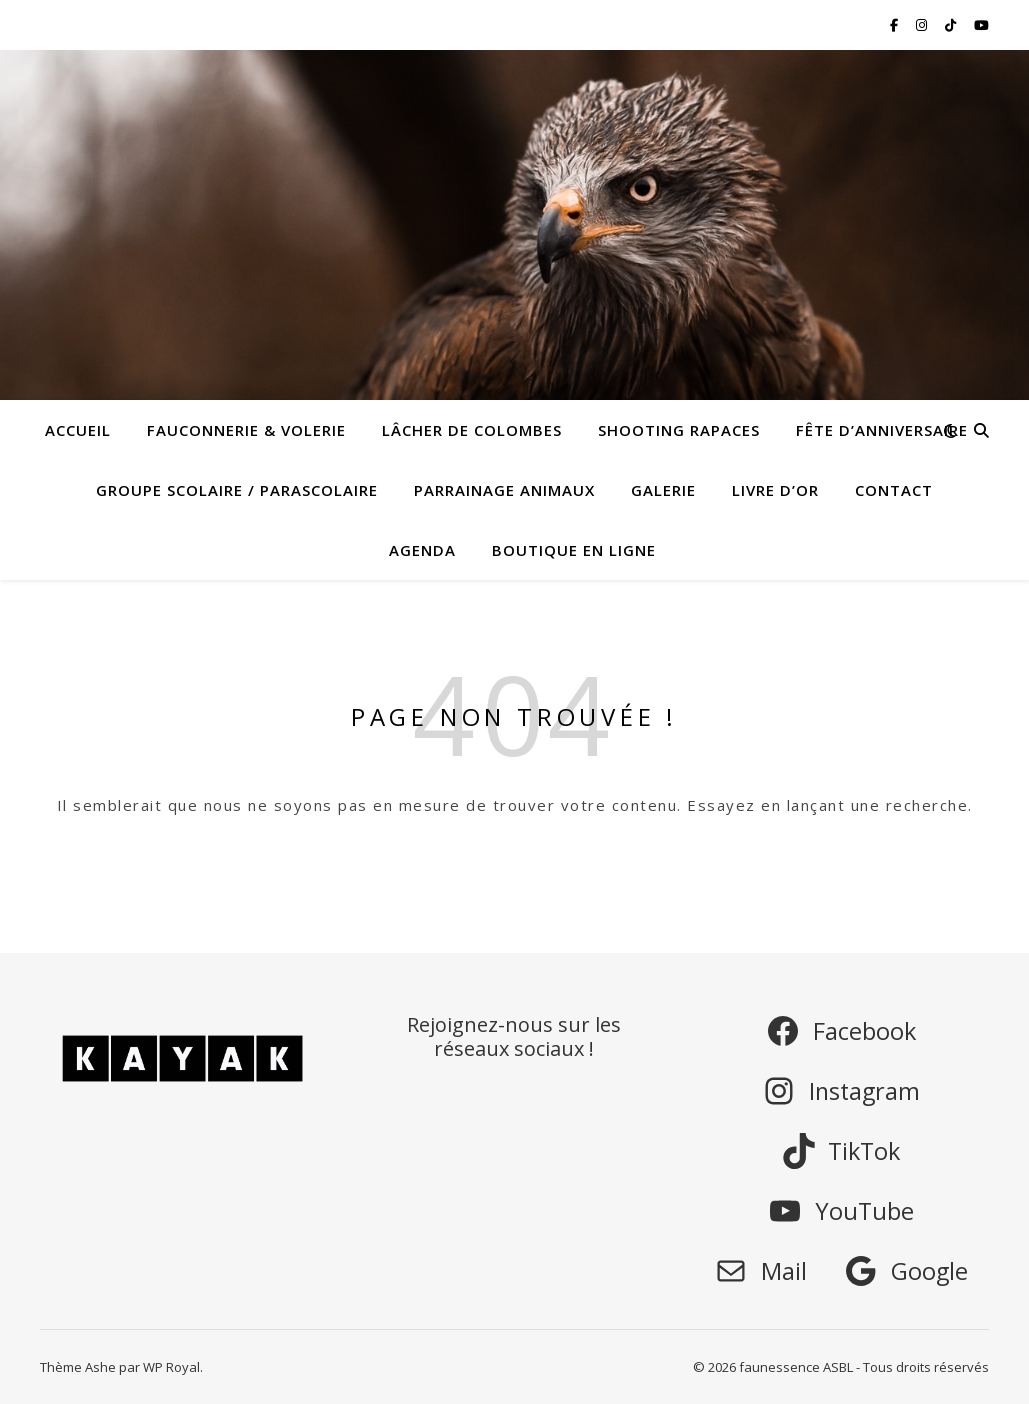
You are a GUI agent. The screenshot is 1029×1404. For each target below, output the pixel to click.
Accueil (78, 430)
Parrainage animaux (504, 490)
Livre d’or (775, 490)
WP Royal (171, 1367)
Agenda (422, 550)
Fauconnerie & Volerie (246, 430)
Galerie (663, 490)
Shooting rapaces (679, 430)
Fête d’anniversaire (882, 430)
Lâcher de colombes (472, 430)
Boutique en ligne (574, 550)
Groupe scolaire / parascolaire (237, 490)
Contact (894, 490)
